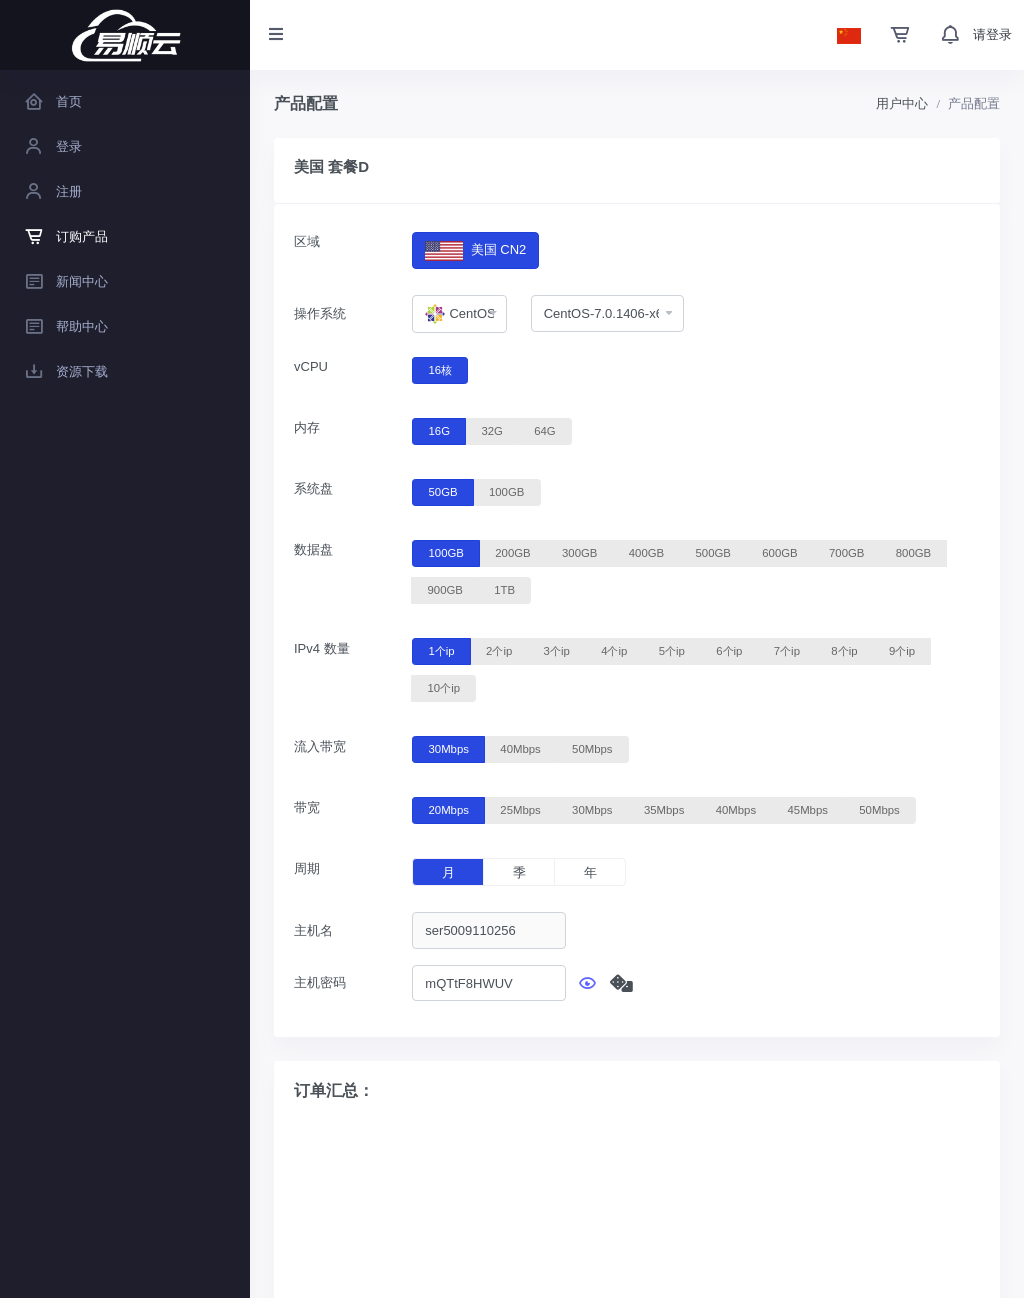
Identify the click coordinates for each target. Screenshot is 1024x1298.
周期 (307, 868)
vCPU (311, 366)
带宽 (307, 807)
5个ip (672, 650)
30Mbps (449, 748)
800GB (913, 552)
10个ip (444, 687)
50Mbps (592, 748)
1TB (504, 589)
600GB (779, 552)
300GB (579, 552)
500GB (713, 552)
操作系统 (320, 313)
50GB (443, 491)
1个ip (442, 650)
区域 (307, 241)
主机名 (313, 930)
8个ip (844, 650)
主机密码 (320, 982)
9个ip (902, 650)
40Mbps (520, 748)
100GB (506, 491)
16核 (441, 369)
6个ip (729, 650)
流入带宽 (320, 746)
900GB (445, 589)
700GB (846, 552)
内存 (307, 427)
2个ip (499, 650)
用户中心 (902, 103)
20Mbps (449, 809)
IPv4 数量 (322, 648)
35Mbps (664, 809)
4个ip (614, 650)
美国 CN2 (475, 250)
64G (544, 430)
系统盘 (313, 488)
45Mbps (808, 809)
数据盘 (313, 549)
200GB (512, 552)
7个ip (787, 650)
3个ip (557, 650)
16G (439, 430)
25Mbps (520, 809)
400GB (646, 552)
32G (491, 430)
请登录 (992, 34)
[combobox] (459, 314)
